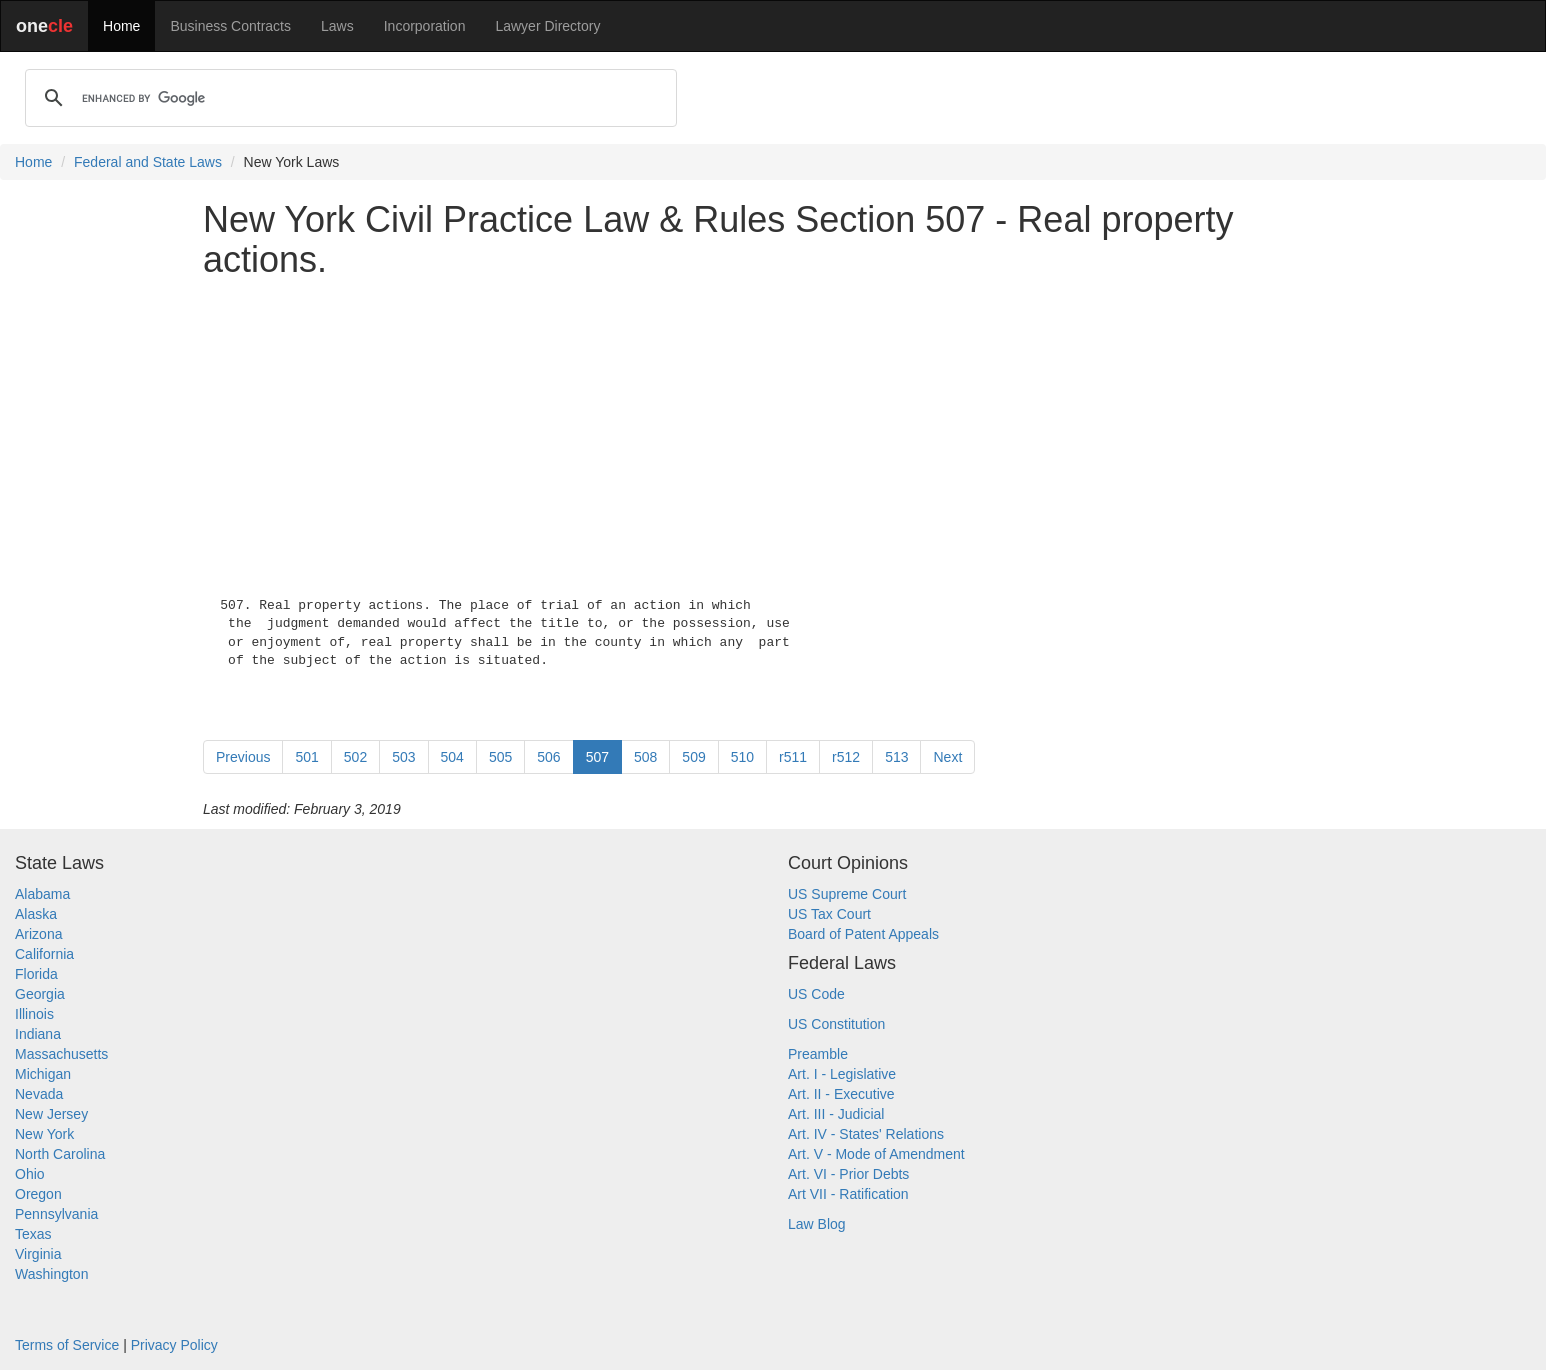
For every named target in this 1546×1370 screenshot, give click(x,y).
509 (693, 757)
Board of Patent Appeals (863, 934)
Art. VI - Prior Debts (848, 1174)
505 (500, 757)
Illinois (34, 1014)
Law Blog (817, 1224)
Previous (243, 757)
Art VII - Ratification (848, 1194)
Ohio (30, 1174)
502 (355, 757)
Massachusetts (61, 1054)
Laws (337, 26)
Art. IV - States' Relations (866, 1134)
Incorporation (425, 26)
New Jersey (51, 1114)
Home (121, 26)
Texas (33, 1234)
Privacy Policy (174, 1345)
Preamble (818, 1054)
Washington (51, 1274)
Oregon (38, 1194)
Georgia (40, 994)
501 (306, 757)
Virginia (38, 1254)
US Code (816, 994)
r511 (793, 757)
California (44, 954)
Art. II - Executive (841, 1094)
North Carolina (60, 1154)
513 (896, 757)
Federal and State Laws (148, 162)
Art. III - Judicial (836, 1114)
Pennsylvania (56, 1214)
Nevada (39, 1094)
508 (645, 757)
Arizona (38, 934)
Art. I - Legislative (842, 1074)
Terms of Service (67, 1345)
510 (742, 757)
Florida (36, 974)
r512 (846, 757)
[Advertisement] (773, 433)
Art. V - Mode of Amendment (876, 1154)
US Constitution (836, 1024)
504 (452, 757)
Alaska (36, 914)
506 (548, 757)
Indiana (38, 1034)
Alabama (42, 894)
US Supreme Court (847, 894)
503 (403, 757)
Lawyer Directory (547, 26)
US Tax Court (829, 914)
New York (44, 1134)
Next (947, 757)
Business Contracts (230, 26)
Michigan (43, 1074)
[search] (348, 98)
